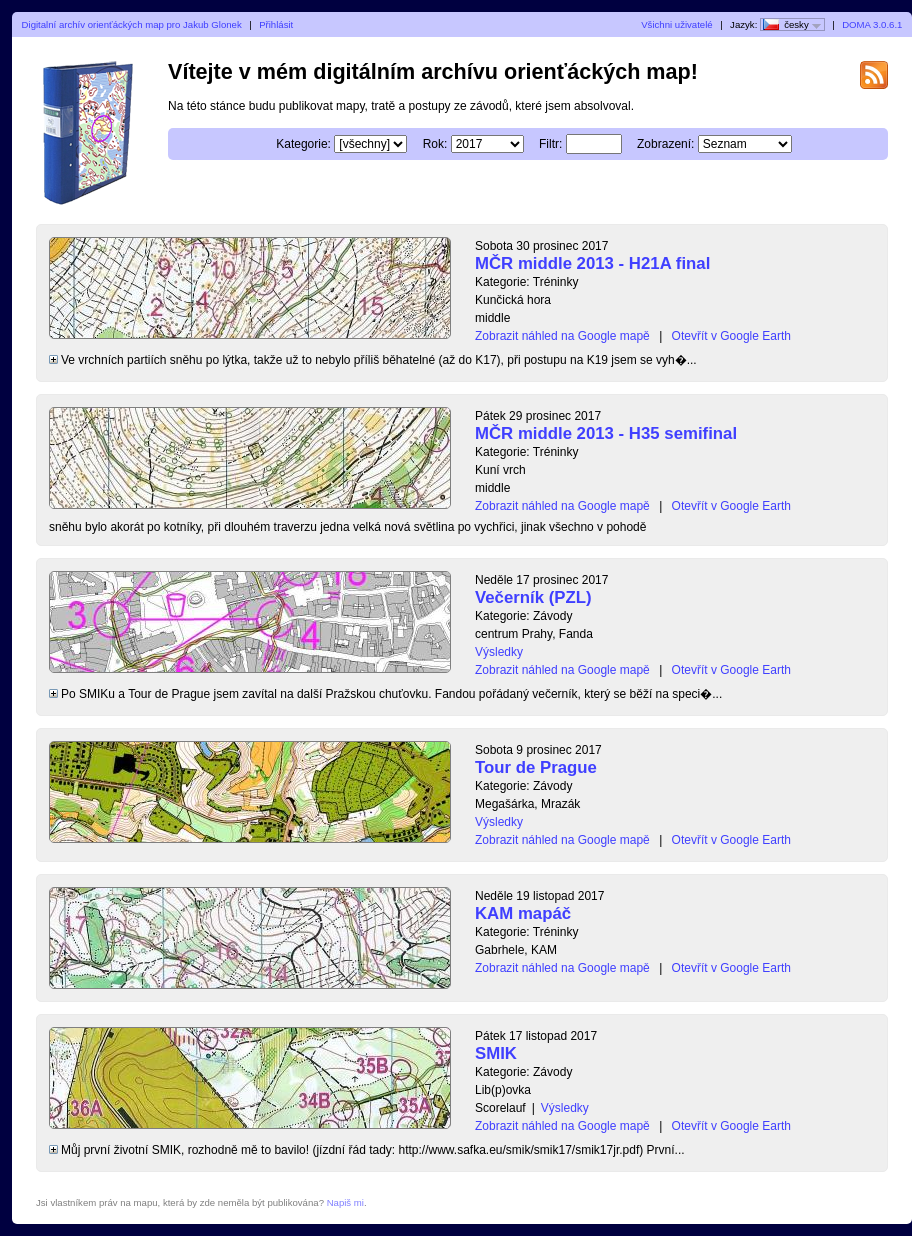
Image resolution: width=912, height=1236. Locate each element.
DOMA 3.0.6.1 (872, 24)
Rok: (435, 144)
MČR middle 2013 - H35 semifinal (606, 433)
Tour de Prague (536, 767)
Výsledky (499, 652)
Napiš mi (345, 1202)
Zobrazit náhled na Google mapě (562, 336)
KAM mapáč (523, 913)
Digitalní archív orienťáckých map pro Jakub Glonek (132, 24)
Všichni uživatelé (676, 24)
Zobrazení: (665, 144)
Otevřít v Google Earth (731, 336)
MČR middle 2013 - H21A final (592, 263)
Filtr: (550, 144)
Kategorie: (303, 144)
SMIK (496, 1053)
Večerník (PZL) (533, 597)
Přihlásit (276, 24)
